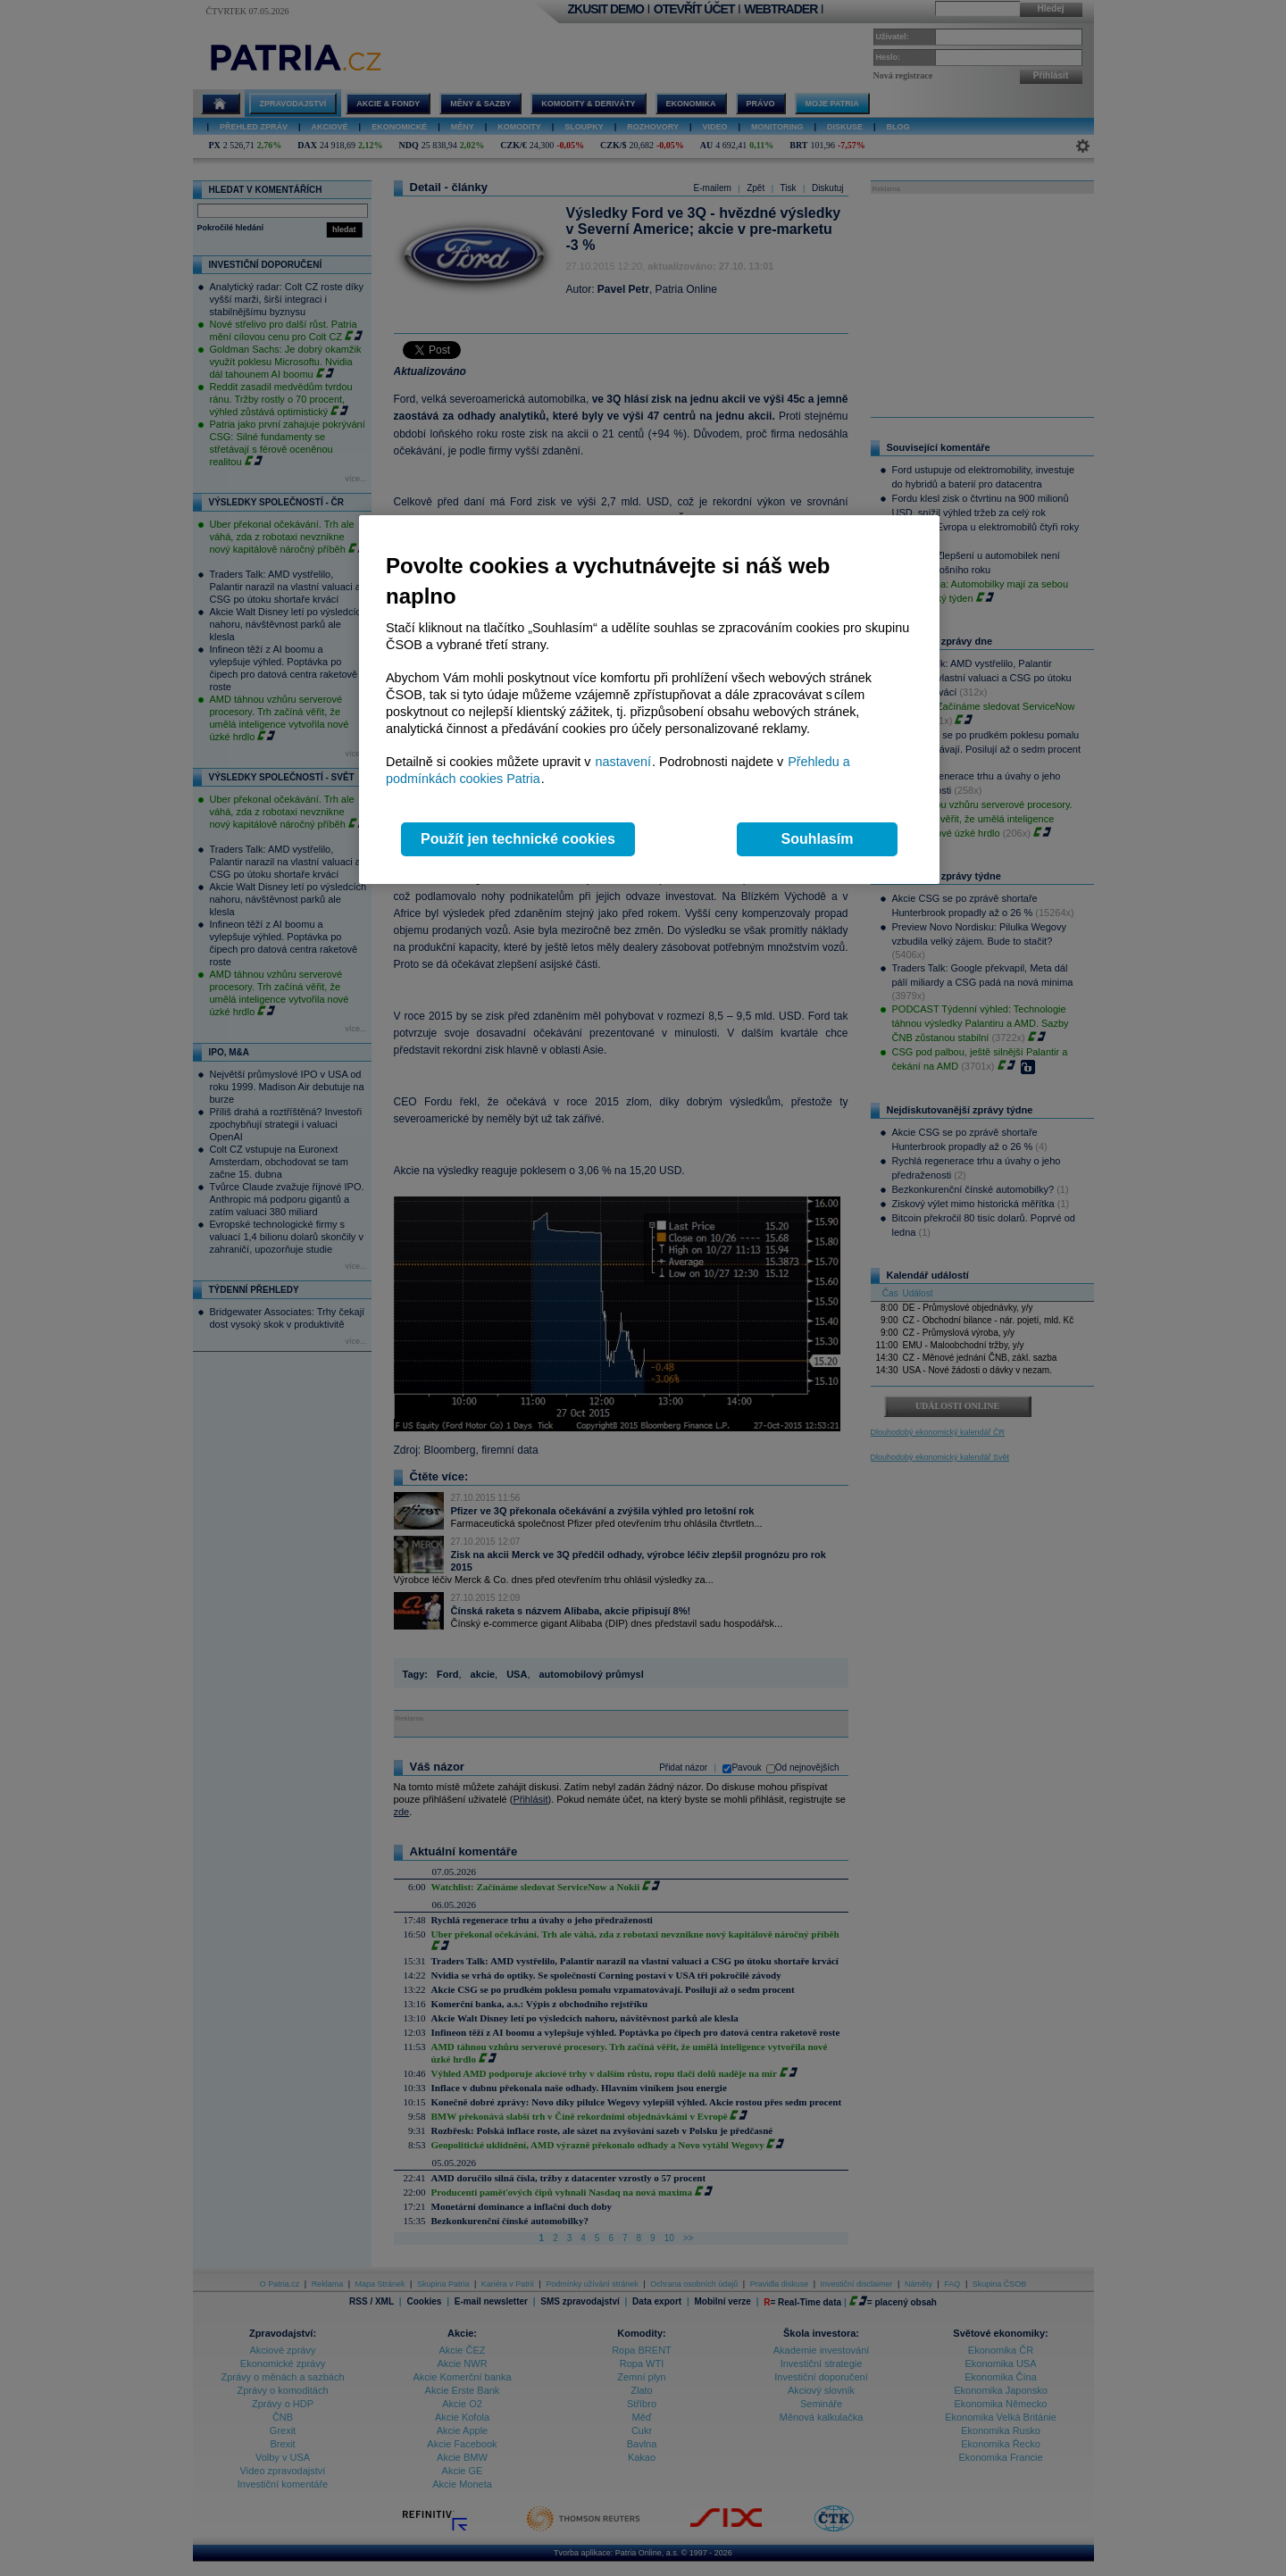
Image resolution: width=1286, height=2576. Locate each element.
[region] (649, 699)
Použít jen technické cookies (518, 838)
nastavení (623, 761)
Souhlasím (817, 838)
